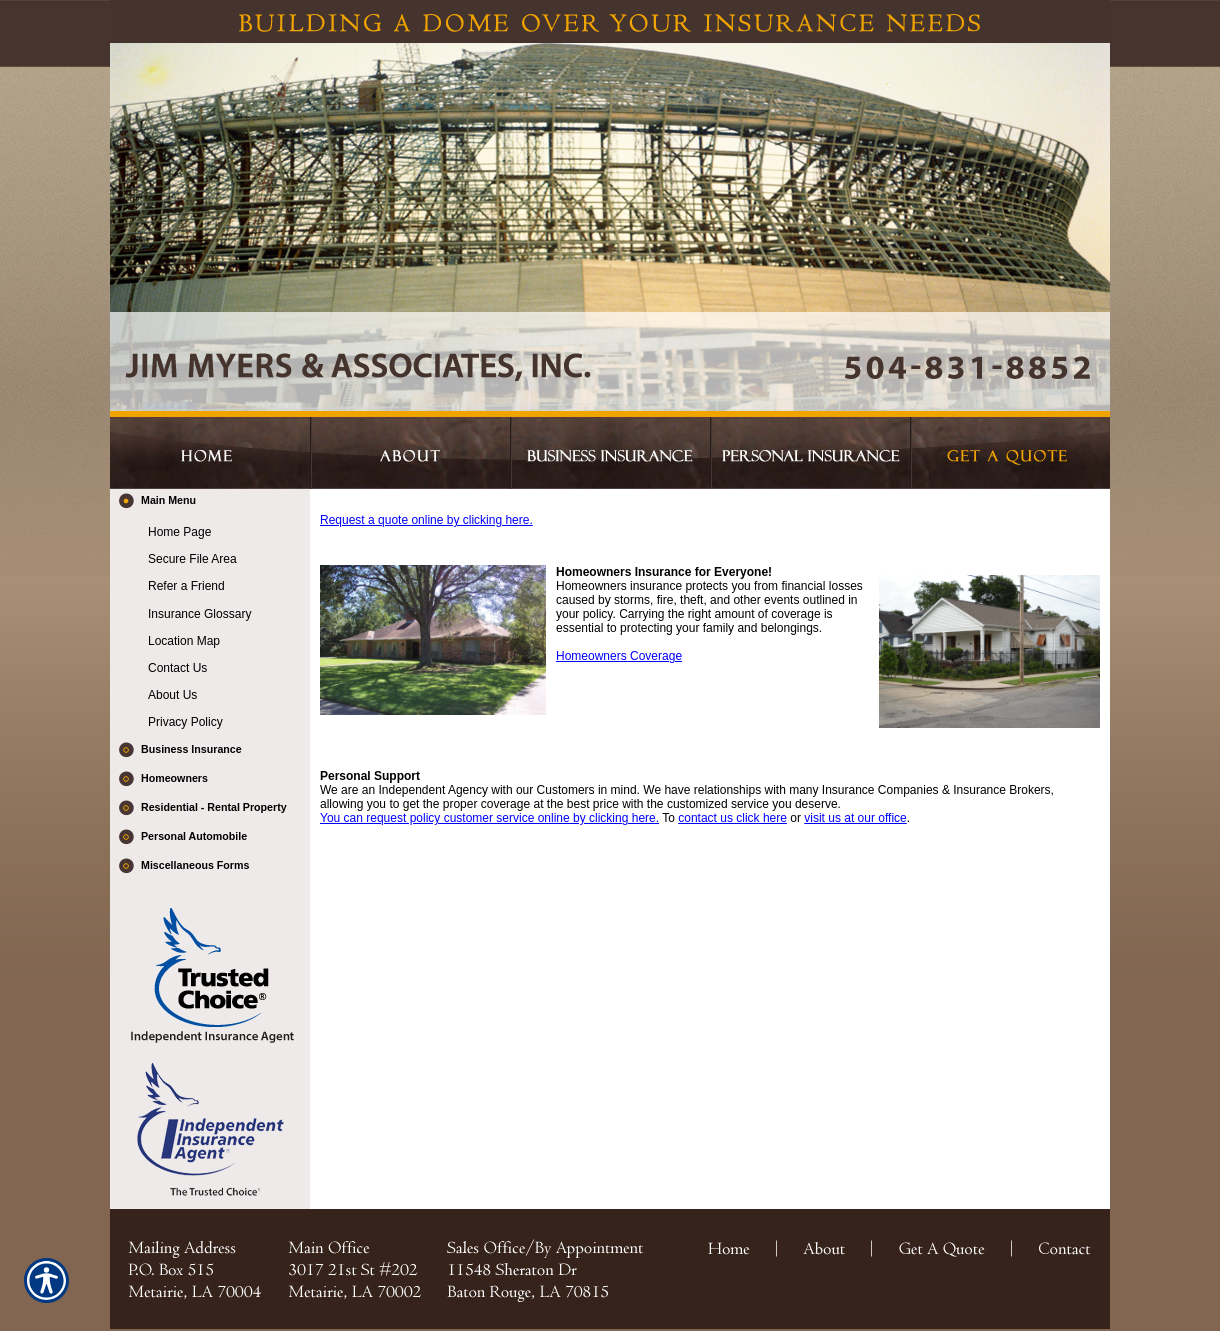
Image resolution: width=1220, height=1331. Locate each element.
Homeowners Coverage (619, 656)
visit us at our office (855, 818)
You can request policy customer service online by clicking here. (489, 818)
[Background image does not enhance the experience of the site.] (210, 503)
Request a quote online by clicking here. (426, 520)
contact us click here (732, 818)
